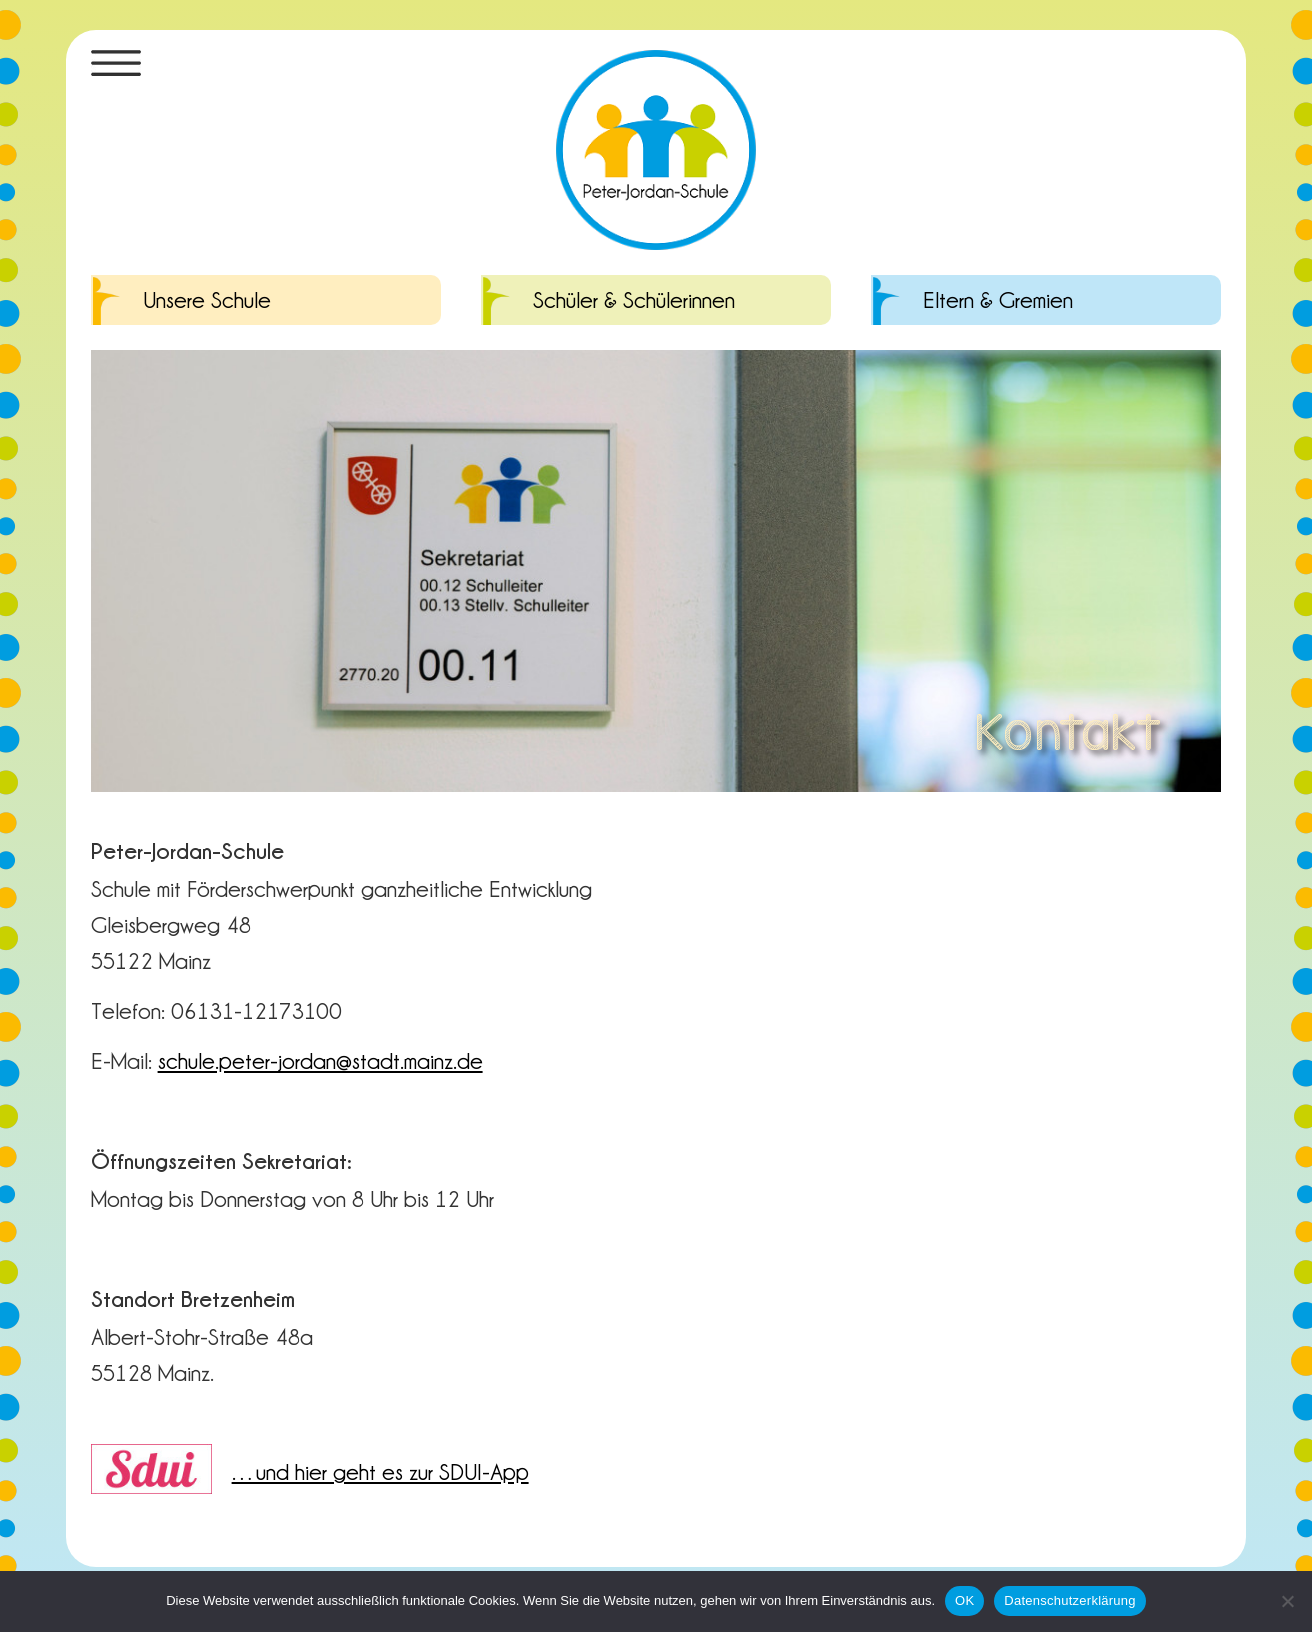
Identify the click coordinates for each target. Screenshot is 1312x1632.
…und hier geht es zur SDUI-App (380, 1471)
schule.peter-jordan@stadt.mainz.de (320, 1060)
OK (964, 1600)
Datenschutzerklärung (1069, 1600)
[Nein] (1287, 1601)
